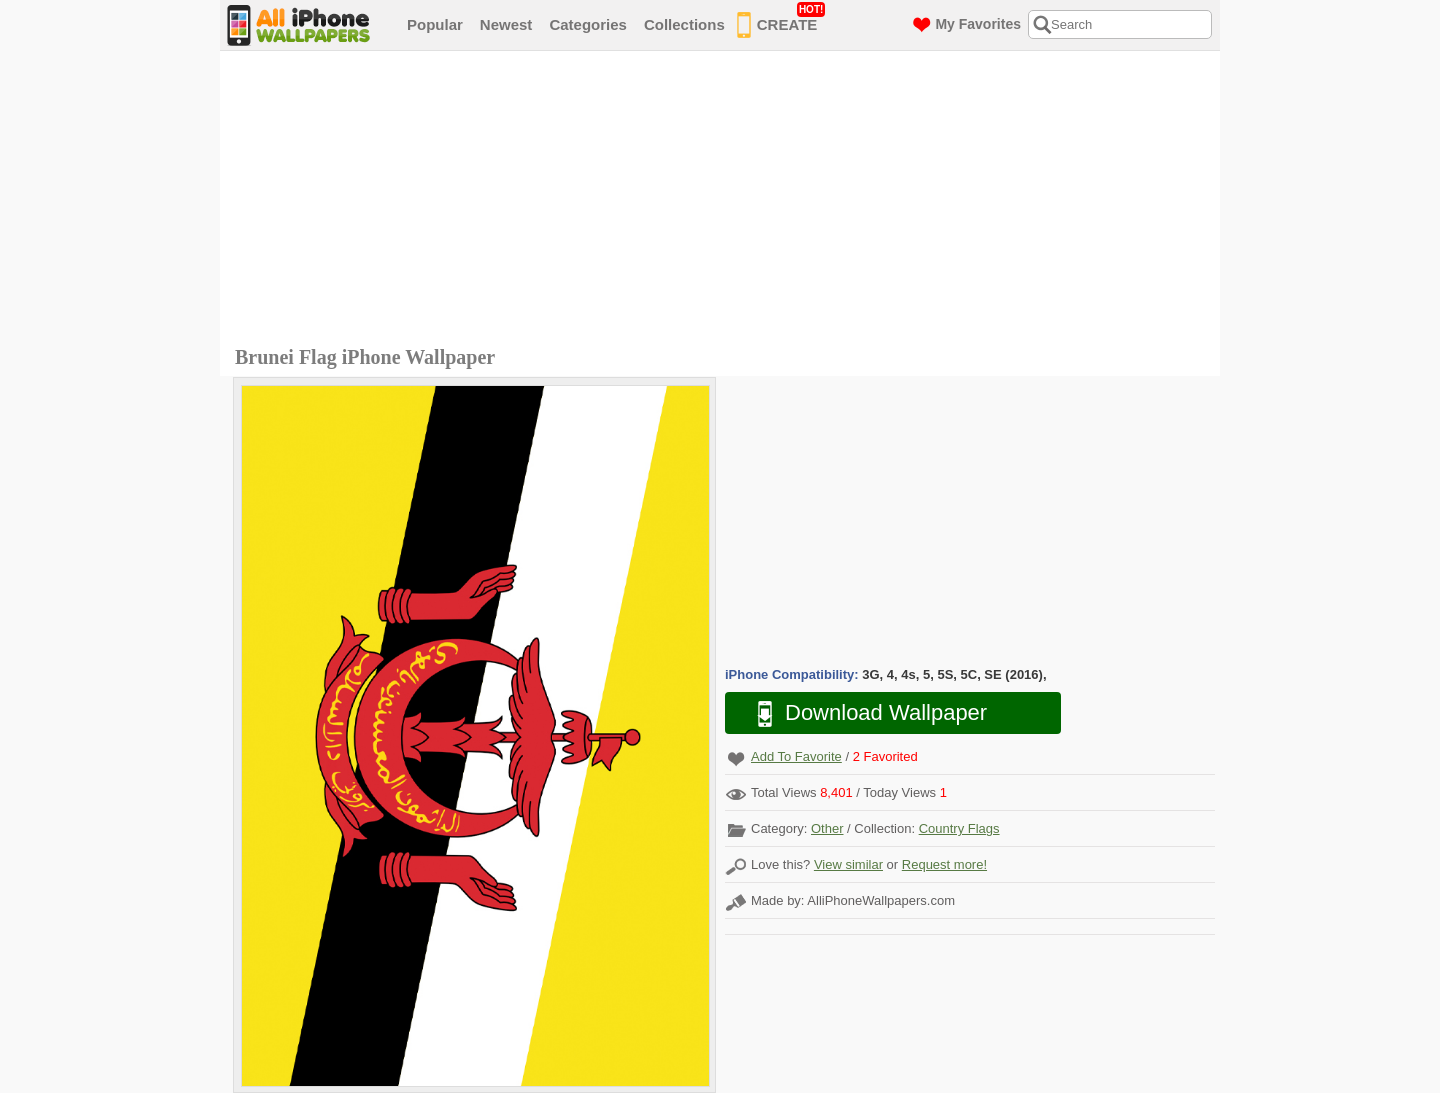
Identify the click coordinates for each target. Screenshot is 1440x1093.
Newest (506, 24)
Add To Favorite (796, 756)
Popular (435, 24)
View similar (848, 864)
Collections (684, 24)
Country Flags (959, 828)
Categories (588, 24)
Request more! (944, 864)
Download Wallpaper (862, 713)
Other (827, 828)
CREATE (781, 21)
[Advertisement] (725, 201)
